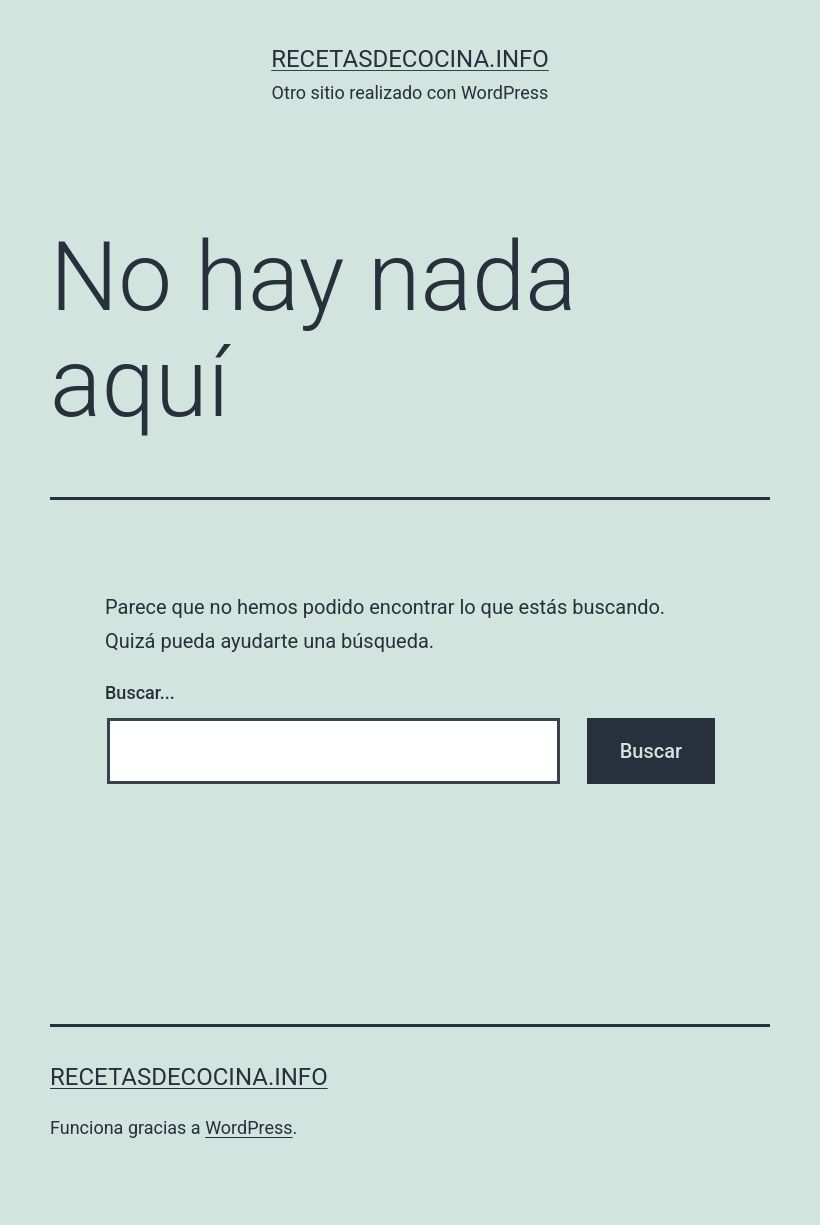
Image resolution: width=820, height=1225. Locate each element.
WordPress (248, 1127)
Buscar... (140, 692)
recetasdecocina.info (410, 59)
